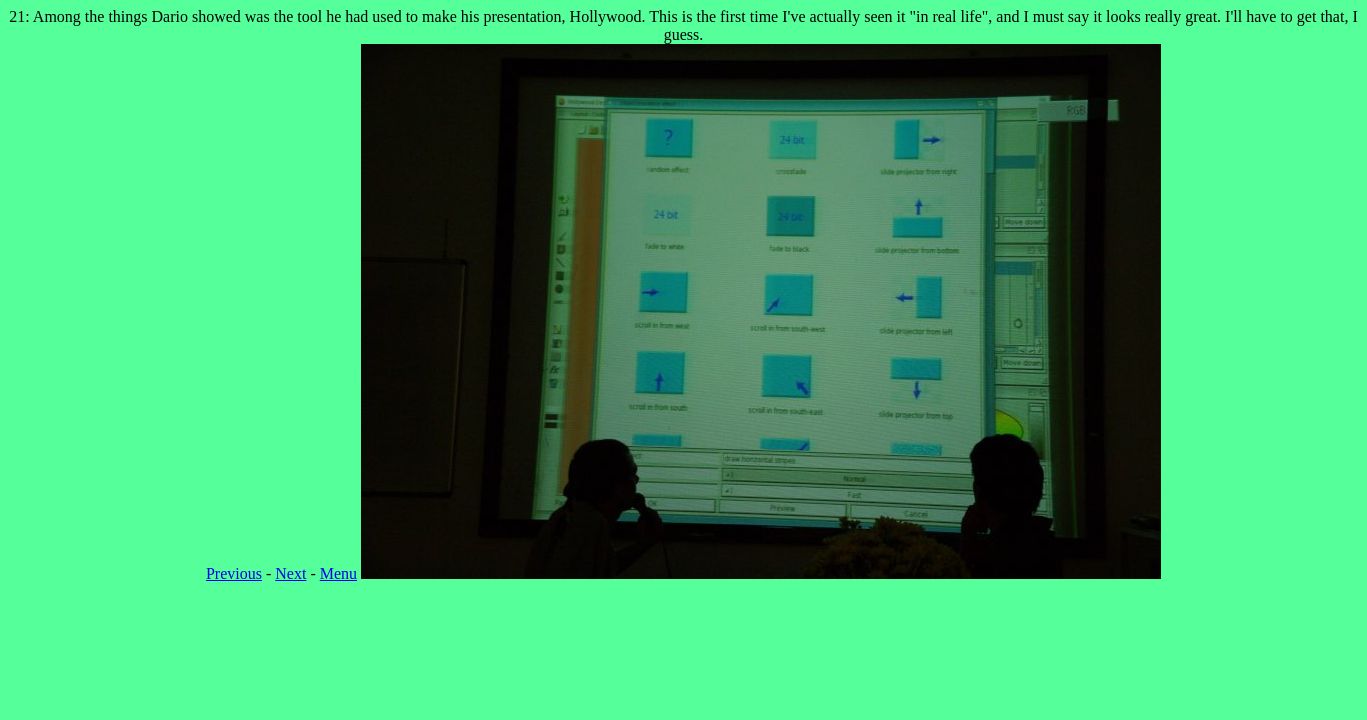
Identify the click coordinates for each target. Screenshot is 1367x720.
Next (290, 573)
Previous (234, 573)
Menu (338, 573)
